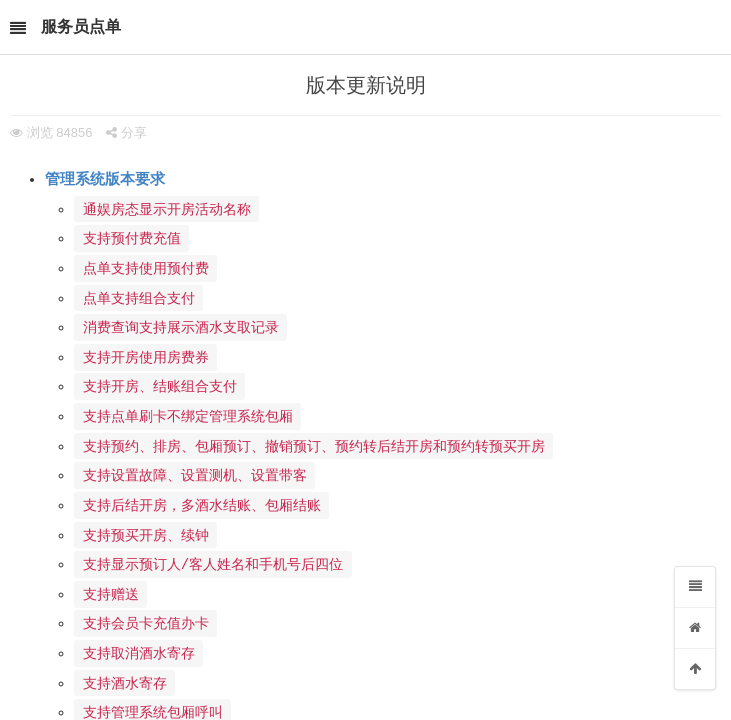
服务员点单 (81, 26)
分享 (126, 132)
